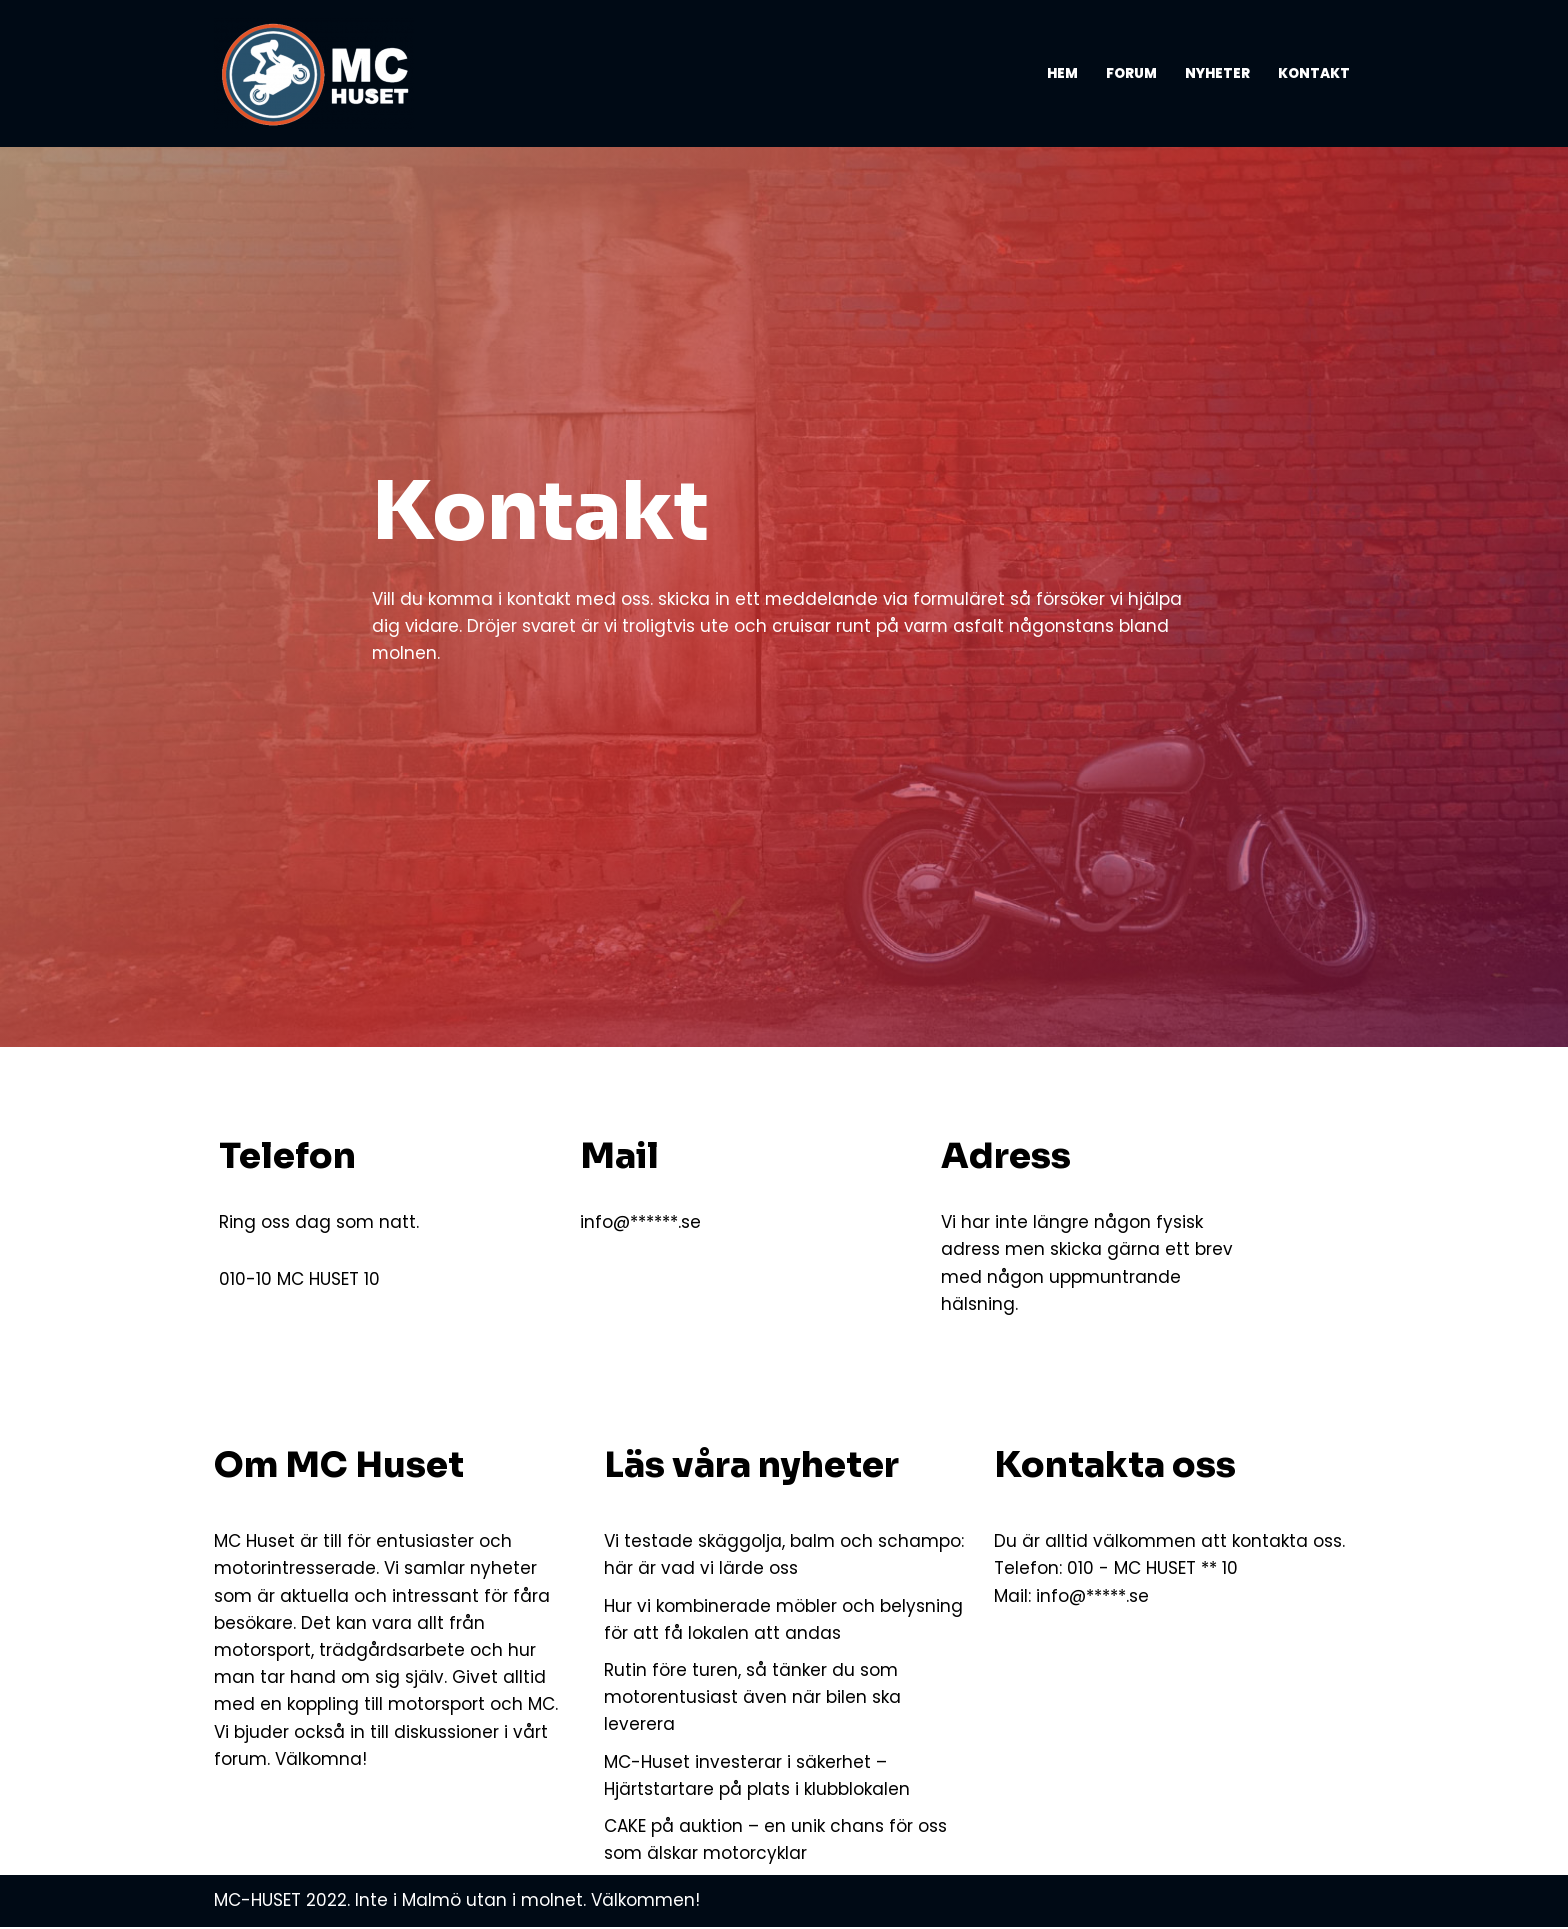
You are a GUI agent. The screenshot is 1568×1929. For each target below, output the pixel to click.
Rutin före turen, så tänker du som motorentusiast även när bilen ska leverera (752, 1700)
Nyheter (1217, 73)
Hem (1062, 73)
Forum (1131, 73)
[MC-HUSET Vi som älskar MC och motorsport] (319, 73)
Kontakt (1314, 73)
